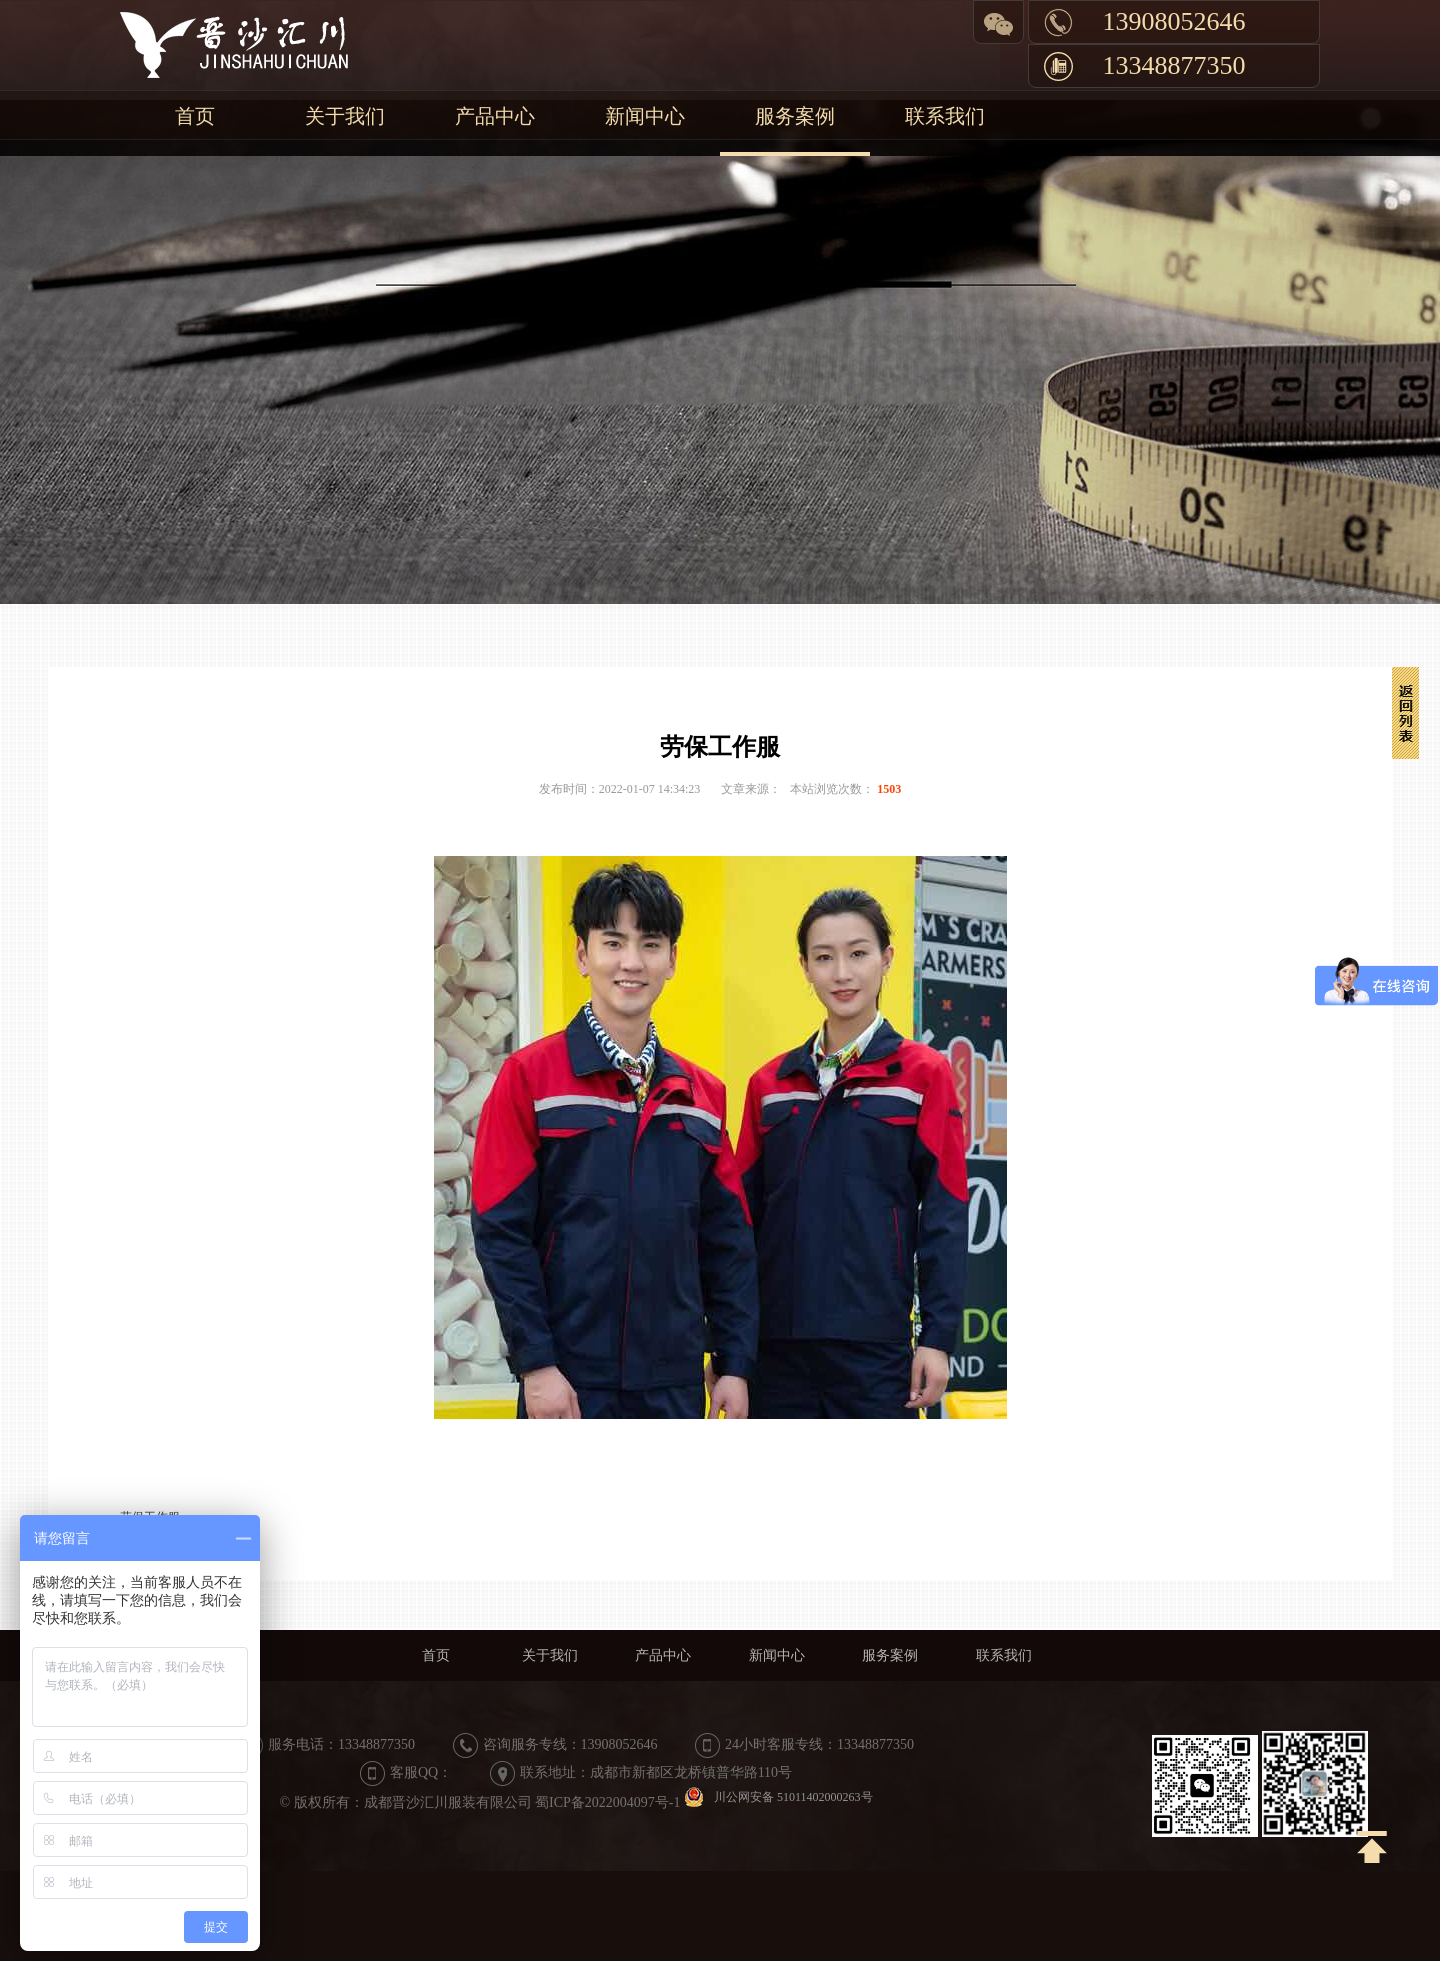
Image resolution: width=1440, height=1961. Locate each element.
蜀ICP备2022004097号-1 (607, 1802)
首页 (195, 116)
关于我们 (345, 116)
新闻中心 (645, 116)
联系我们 (945, 116)
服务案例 (795, 116)
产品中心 (495, 116)
